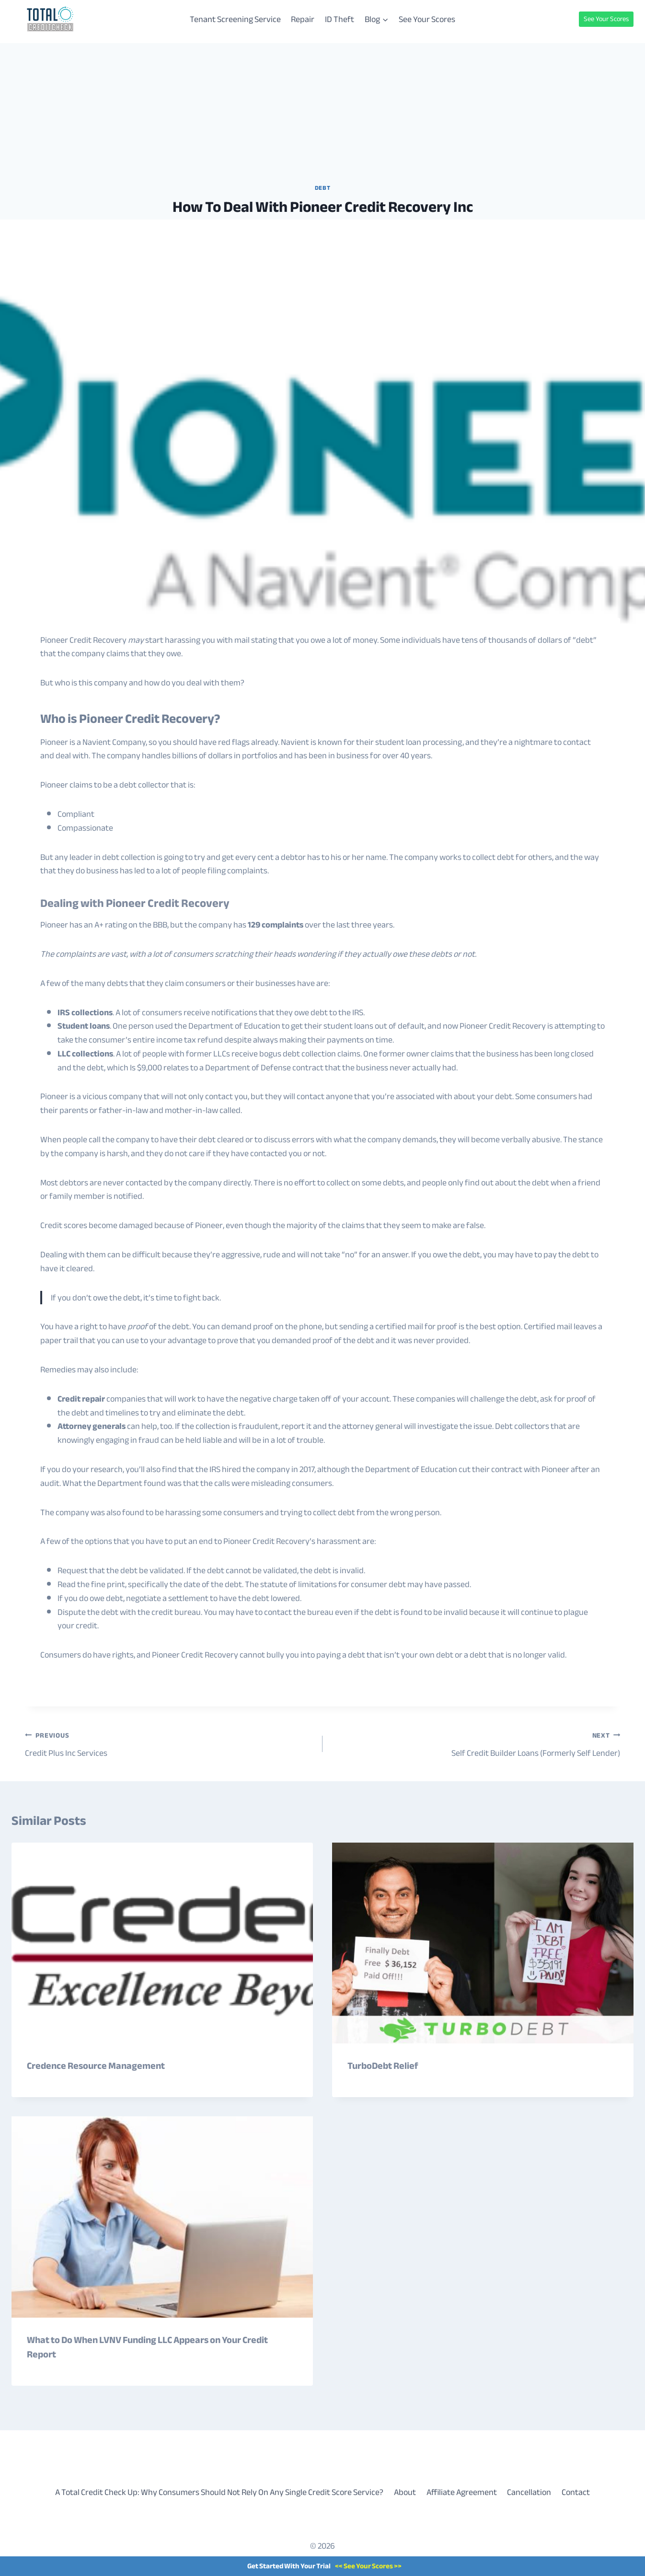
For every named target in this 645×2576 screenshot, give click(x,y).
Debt (323, 188)
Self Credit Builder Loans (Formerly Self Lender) (475, 1744)
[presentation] (162, 1943)
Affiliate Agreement (461, 2492)
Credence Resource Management (96, 2066)
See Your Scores (427, 19)
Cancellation (529, 2492)
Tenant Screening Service (235, 19)
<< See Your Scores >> (368, 2566)
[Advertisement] (322, 110)
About (405, 2492)
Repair (302, 19)
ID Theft (339, 19)
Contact (576, 2492)
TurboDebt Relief (382, 2066)
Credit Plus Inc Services (169, 1744)
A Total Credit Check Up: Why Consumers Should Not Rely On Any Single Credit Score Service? (219, 2492)
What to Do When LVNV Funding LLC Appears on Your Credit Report (147, 2347)
